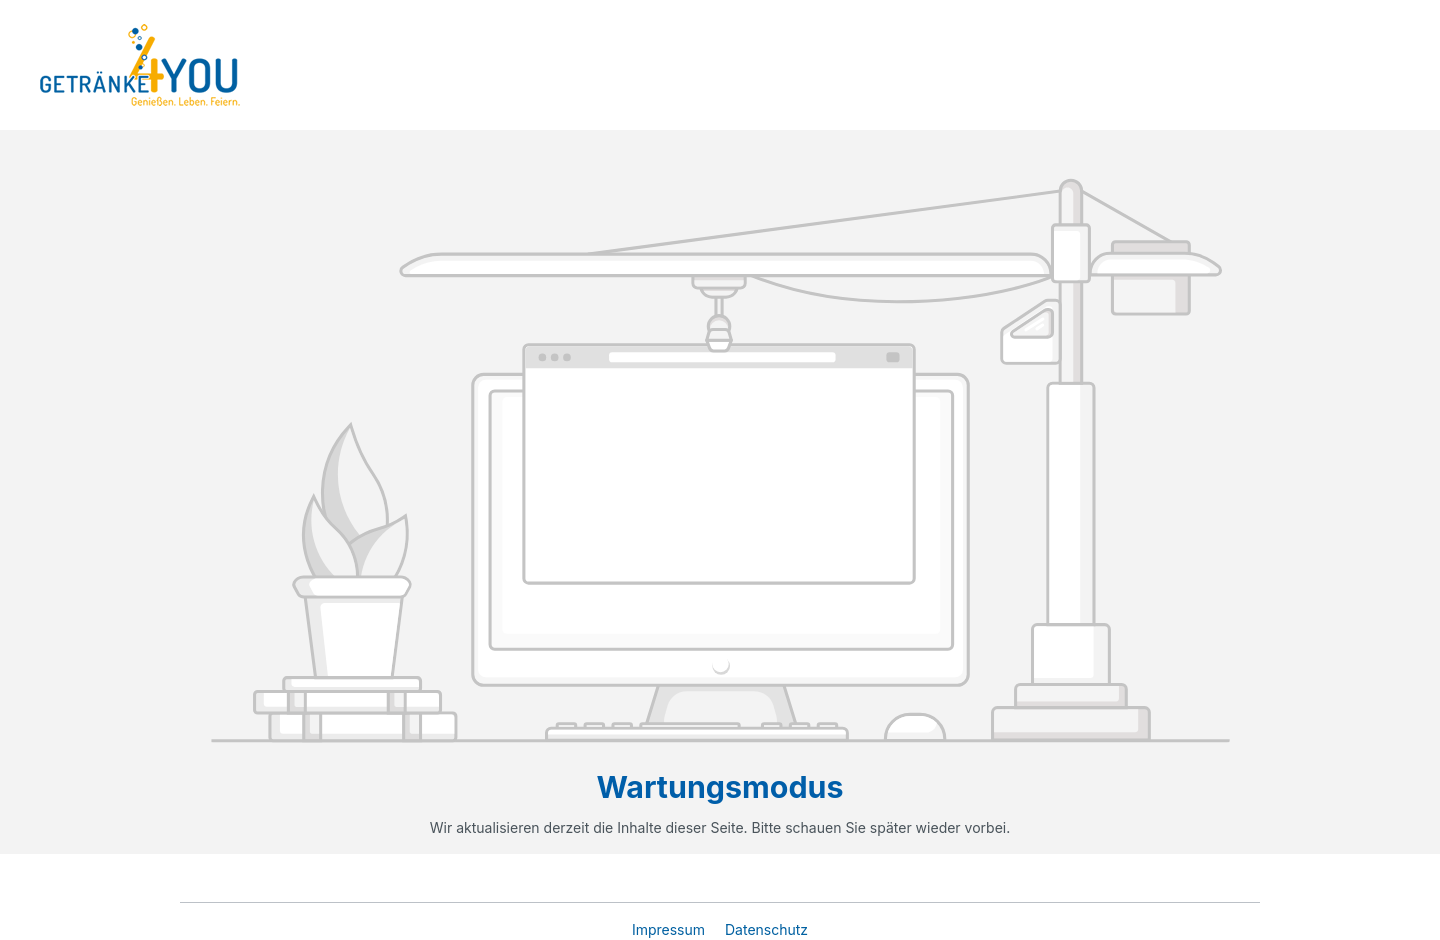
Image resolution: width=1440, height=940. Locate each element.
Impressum (670, 929)
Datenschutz (766, 929)
